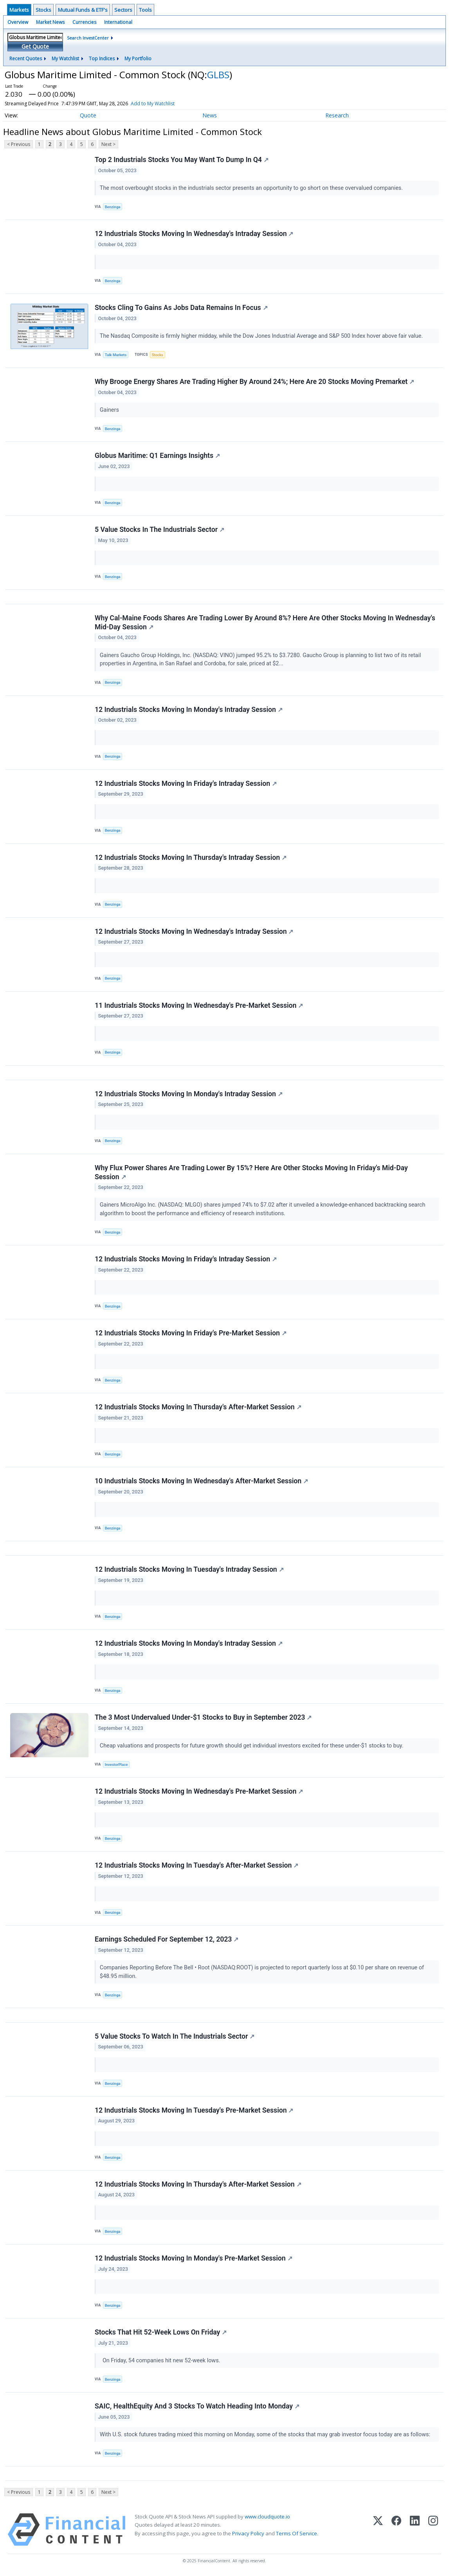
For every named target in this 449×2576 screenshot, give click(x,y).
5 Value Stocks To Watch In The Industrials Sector (174, 2036)
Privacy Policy (248, 2533)
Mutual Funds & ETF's (83, 9)
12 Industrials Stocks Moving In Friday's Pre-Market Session (191, 1333)
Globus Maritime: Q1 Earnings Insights (157, 455)
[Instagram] (433, 2530)
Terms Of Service (296, 2533)
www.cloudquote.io (267, 2516)
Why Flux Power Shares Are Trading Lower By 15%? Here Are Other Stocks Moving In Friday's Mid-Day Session (251, 1172)
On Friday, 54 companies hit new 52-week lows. (161, 2360)
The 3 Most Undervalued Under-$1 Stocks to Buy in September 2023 (203, 1717)
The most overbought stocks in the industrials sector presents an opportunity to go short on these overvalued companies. (252, 188)
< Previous (18, 144)
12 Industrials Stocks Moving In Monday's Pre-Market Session (193, 2258)
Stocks (43, 9)
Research (337, 115)
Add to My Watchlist (153, 103)
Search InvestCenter (88, 38)
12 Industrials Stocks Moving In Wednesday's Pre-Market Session (199, 1791)
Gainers (110, 410)
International (118, 22)
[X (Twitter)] (378, 2530)
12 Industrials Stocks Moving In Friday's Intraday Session (186, 783)
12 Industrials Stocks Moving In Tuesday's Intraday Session (189, 1569)
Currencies (84, 22)
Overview (17, 22)
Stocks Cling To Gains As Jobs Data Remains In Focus (181, 308)
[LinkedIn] (415, 2530)
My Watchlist (65, 58)
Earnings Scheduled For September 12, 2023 (166, 1939)
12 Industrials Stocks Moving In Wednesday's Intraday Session (194, 234)
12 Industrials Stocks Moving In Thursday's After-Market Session (198, 1407)
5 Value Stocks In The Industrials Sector (159, 529)
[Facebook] (396, 2530)
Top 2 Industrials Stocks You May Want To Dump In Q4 (182, 160)
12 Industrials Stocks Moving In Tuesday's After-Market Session (196, 1865)
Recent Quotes (25, 58)
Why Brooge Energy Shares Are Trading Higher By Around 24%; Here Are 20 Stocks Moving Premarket (254, 381)
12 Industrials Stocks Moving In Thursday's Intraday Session (191, 857)
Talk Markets (115, 355)
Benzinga (113, 207)
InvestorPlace (116, 1764)
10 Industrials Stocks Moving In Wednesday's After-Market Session (201, 1481)
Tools (145, 9)
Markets (19, 9)
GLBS (218, 74)
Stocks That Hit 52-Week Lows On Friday (161, 2332)
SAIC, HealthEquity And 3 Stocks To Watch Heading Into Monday (197, 2406)
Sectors (123, 9)
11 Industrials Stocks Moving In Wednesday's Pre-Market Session (199, 1005)
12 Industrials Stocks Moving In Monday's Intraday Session (189, 709)
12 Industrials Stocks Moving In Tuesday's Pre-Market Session (194, 2110)
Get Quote (35, 46)
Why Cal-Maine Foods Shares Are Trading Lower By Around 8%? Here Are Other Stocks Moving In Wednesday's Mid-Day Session (265, 622)
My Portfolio (137, 58)
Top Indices (102, 58)
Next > (108, 144)
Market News (50, 22)
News (209, 115)
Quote (88, 115)
